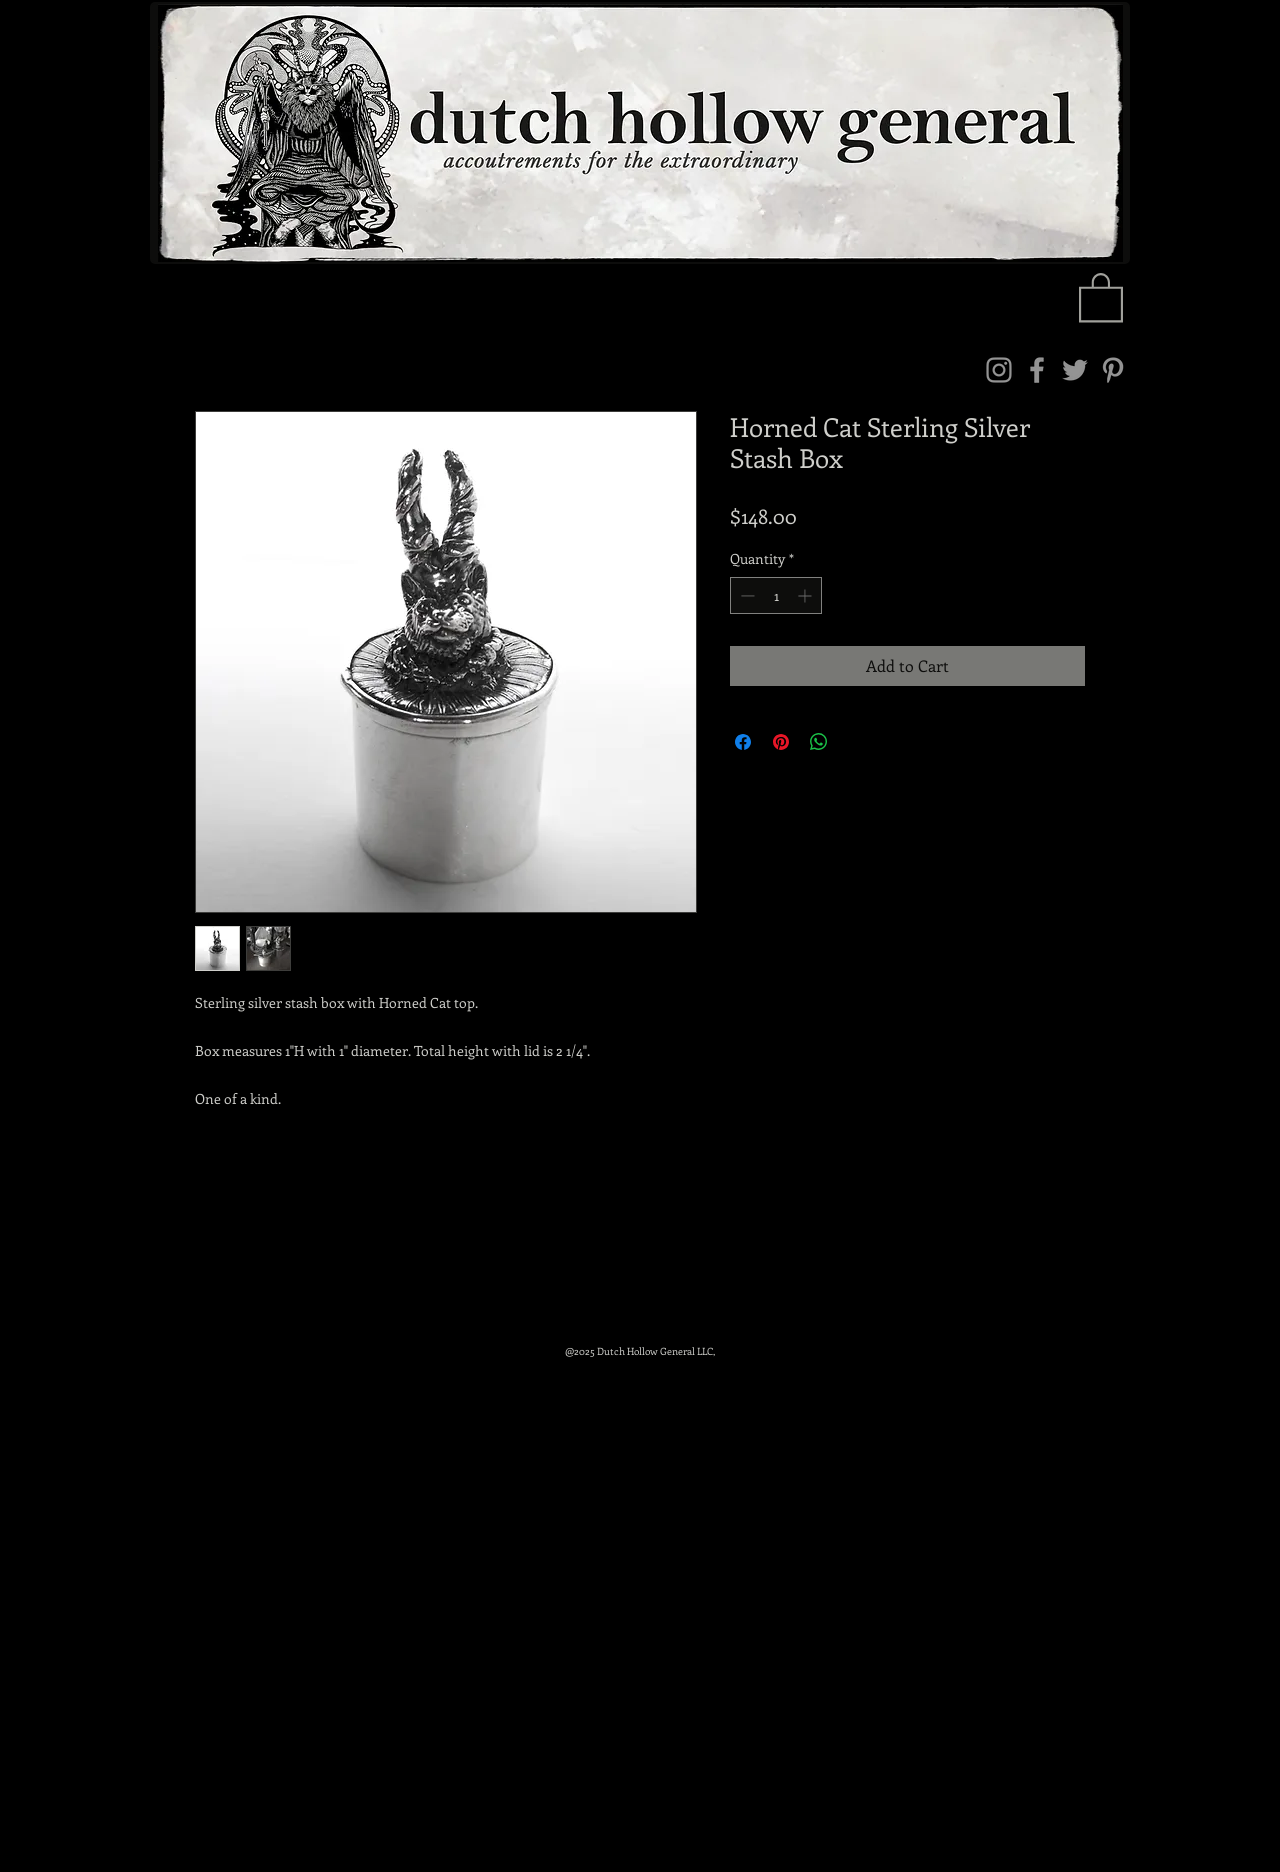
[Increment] (806, 595)
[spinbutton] (776, 595)
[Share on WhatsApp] (819, 742)
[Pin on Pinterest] (781, 742)
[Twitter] (1075, 370)
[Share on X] (857, 742)
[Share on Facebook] (743, 742)
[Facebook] (1037, 370)
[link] (1101, 296)
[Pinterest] (1113, 370)
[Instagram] (999, 370)
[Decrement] (745, 595)
